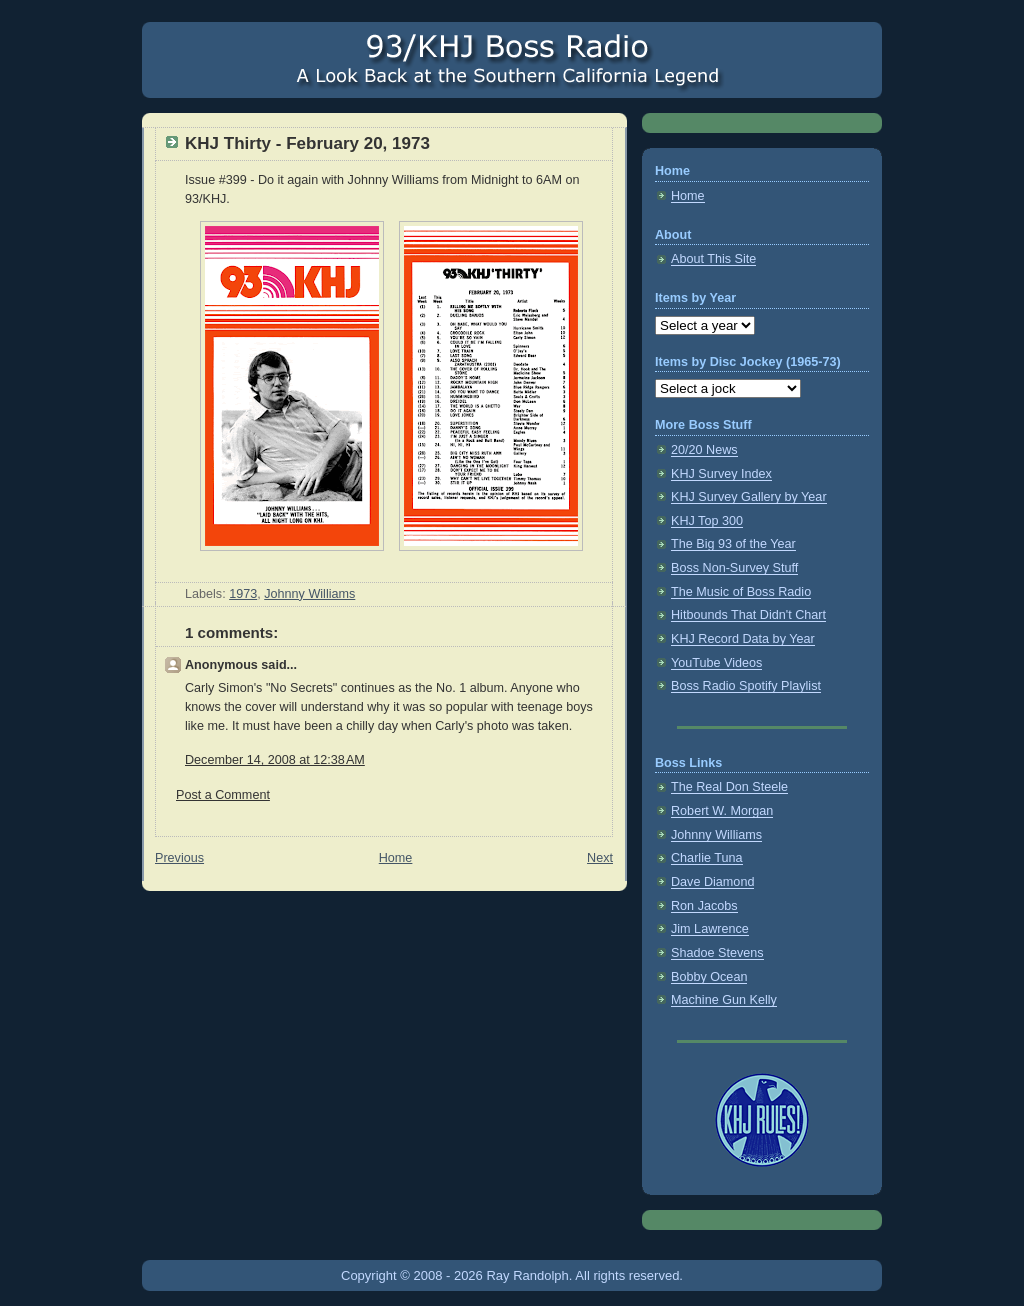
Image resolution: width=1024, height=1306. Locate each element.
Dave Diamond (712, 882)
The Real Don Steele (729, 787)
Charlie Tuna (707, 858)
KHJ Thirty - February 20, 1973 (307, 143)
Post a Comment (223, 795)
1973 (243, 594)
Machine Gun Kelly (724, 1000)
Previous (179, 858)
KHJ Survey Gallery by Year (749, 497)
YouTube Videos (716, 663)
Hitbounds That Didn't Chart (748, 615)
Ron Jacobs (704, 906)
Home (396, 858)
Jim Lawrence (710, 929)
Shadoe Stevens (717, 953)
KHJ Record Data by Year (743, 639)
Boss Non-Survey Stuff (734, 568)
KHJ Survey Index (721, 474)
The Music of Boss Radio (741, 592)
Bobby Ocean (709, 977)
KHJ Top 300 (707, 521)
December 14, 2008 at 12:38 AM (275, 760)
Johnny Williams (309, 594)
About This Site (713, 259)
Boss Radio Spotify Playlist (746, 686)
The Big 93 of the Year (733, 544)
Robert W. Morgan (722, 811)
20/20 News (704, 450)
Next (600, 858)
